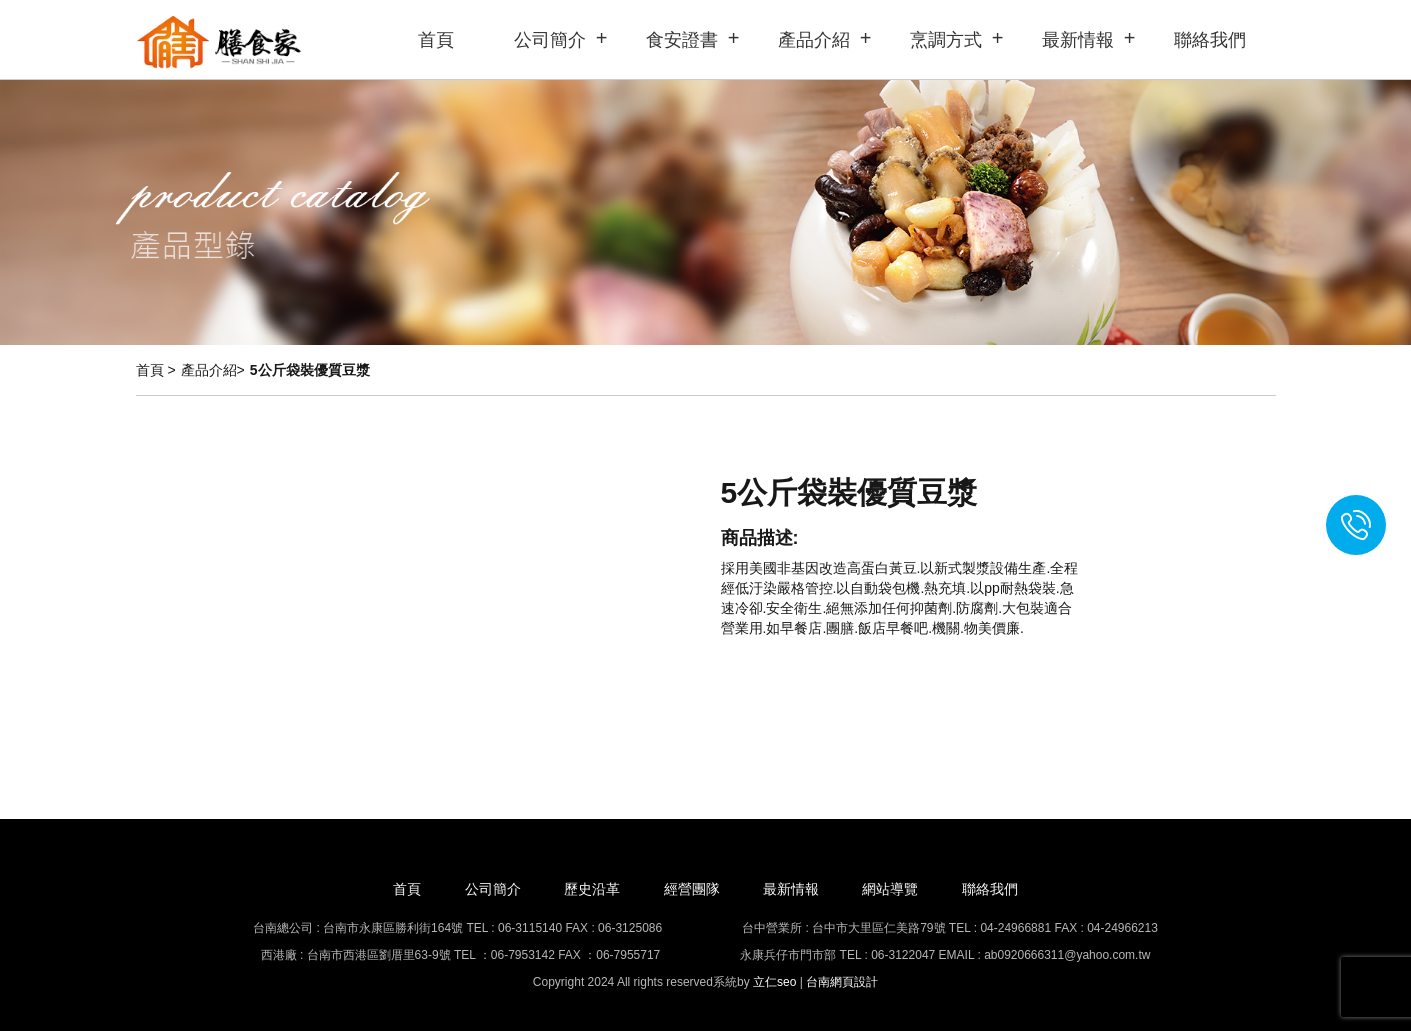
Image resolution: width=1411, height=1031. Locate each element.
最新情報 (1078, 40)
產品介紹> (213, 370)
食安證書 (682, 40)
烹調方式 (946, 40)
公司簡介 (550, 40)
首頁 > (156, 370)
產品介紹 (814, 40)
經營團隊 (692, 889)
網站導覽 (890, 889)
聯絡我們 (1210, 40)
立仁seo (774, 982)
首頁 (436, 40)
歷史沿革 (592, 889)
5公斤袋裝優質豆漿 (310, 370)
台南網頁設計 (842, 982)
